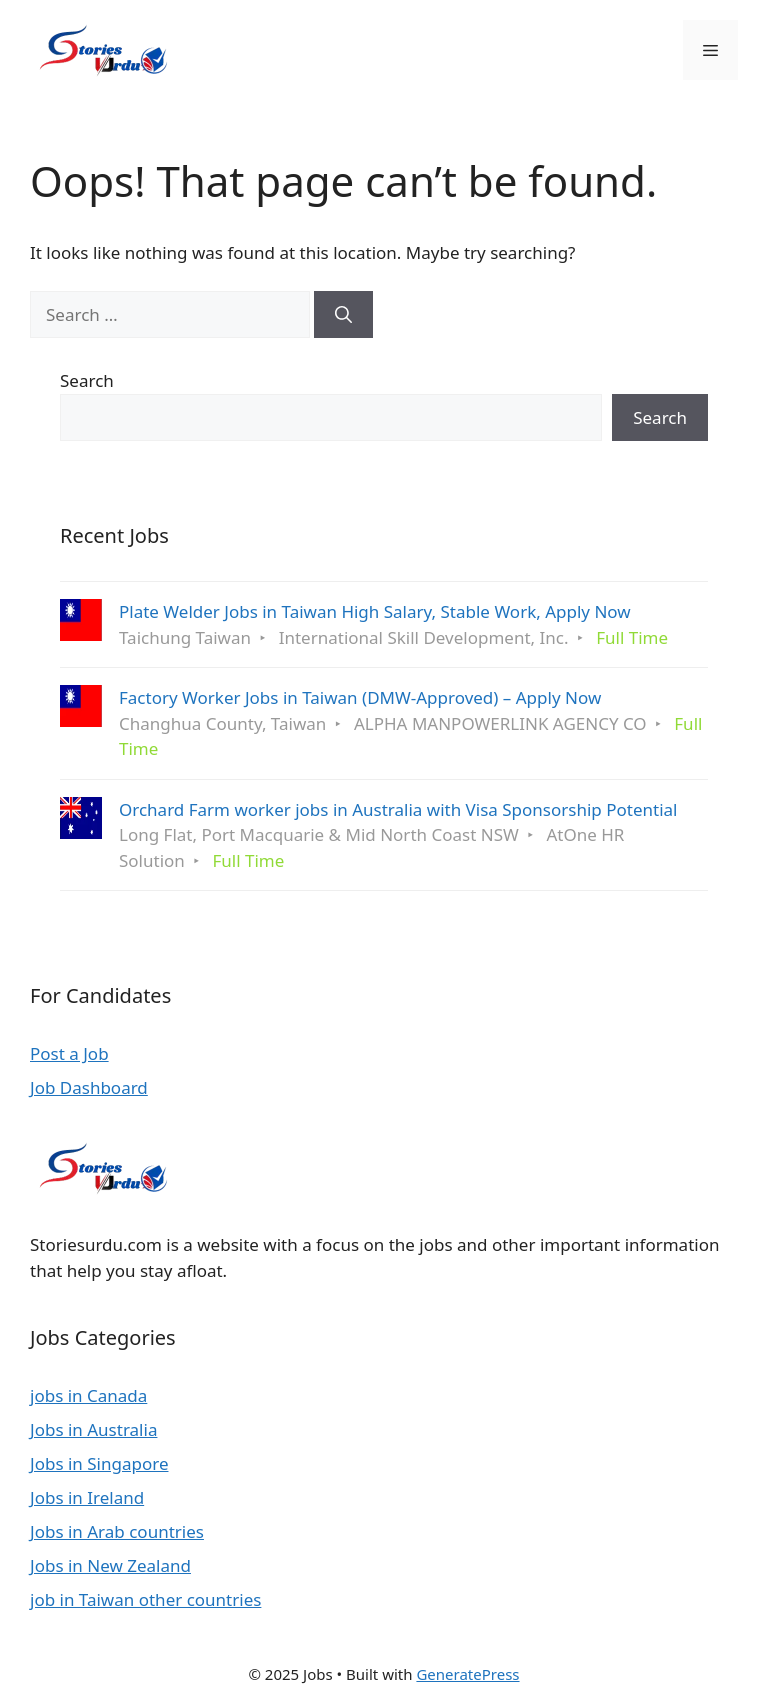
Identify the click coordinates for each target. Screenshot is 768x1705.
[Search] (343, 315)
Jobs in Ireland (87, 1497)
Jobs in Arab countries (117, 1531)
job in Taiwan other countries (145, 1599)
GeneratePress (467, 1674)
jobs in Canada (88, 1395)
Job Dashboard (89, 1087)
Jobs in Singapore (99, 1463)
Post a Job (69, 1053)
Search (87, 380)
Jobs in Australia (93, 1429)
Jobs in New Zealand (110, 1565)
